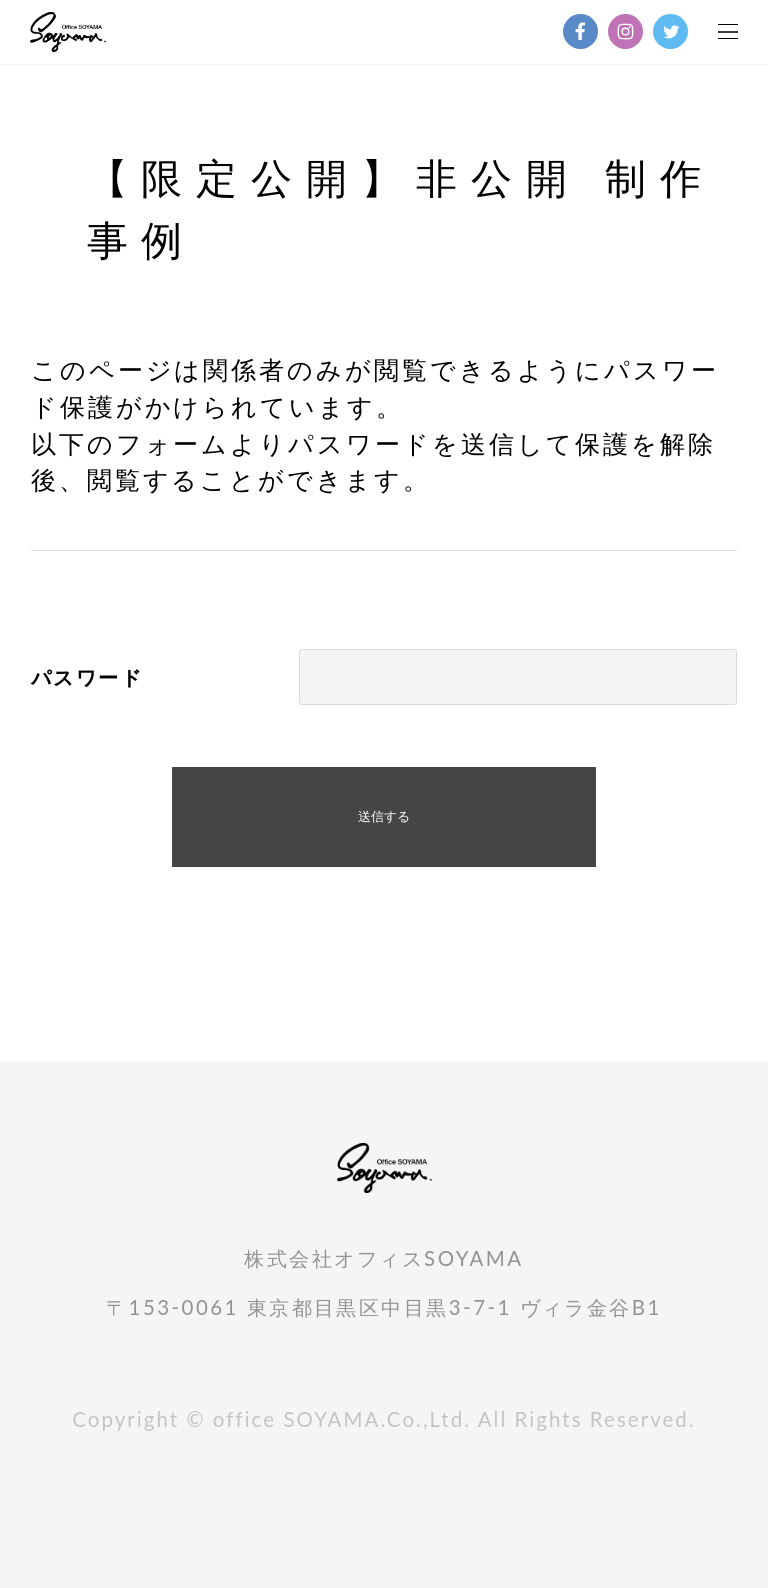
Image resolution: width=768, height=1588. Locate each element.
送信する (384, 816)
